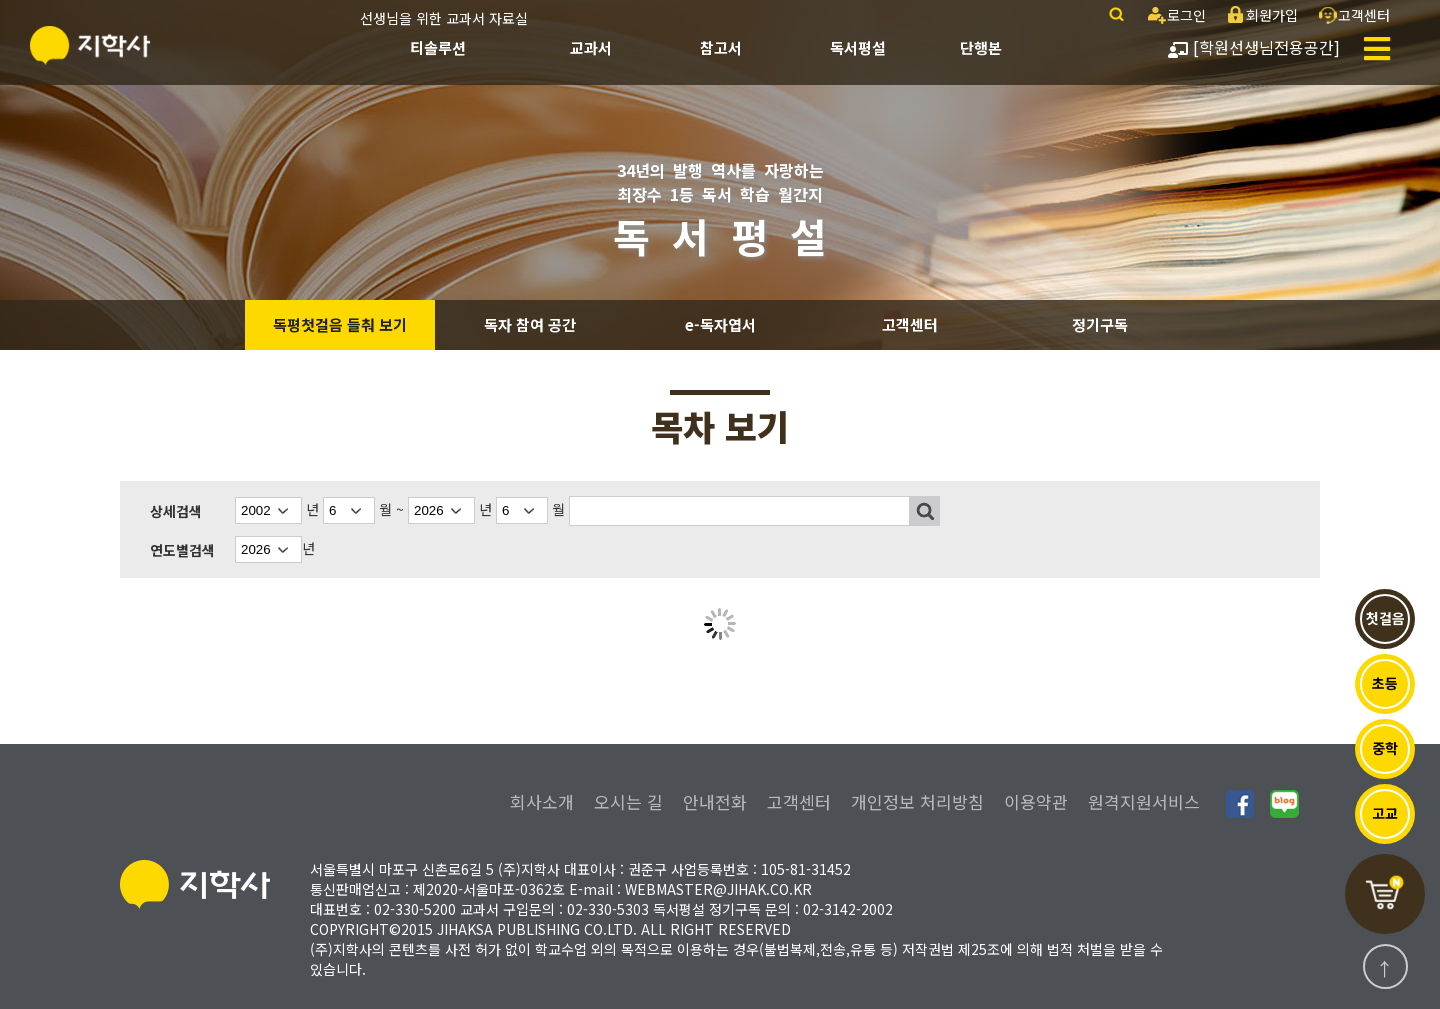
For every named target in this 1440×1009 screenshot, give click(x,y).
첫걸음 (1385, 618)
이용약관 (1036, 801)
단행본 (981, 47)
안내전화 (715, 801)
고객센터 (910, 324)
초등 (1385, 683)
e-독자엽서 (720, 324)
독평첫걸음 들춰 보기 (340, 324)
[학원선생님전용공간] (1254, 47)
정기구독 (1100, 324)
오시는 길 (628, 801)
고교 (1385, 813)
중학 (1385, 748)
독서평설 (858, 47)
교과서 (591, 47)
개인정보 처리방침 (917, 801)
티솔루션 (438, 47)
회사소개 (542, 801)
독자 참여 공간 (530, 324)
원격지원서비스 (1144, 801)
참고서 (721, 47)
